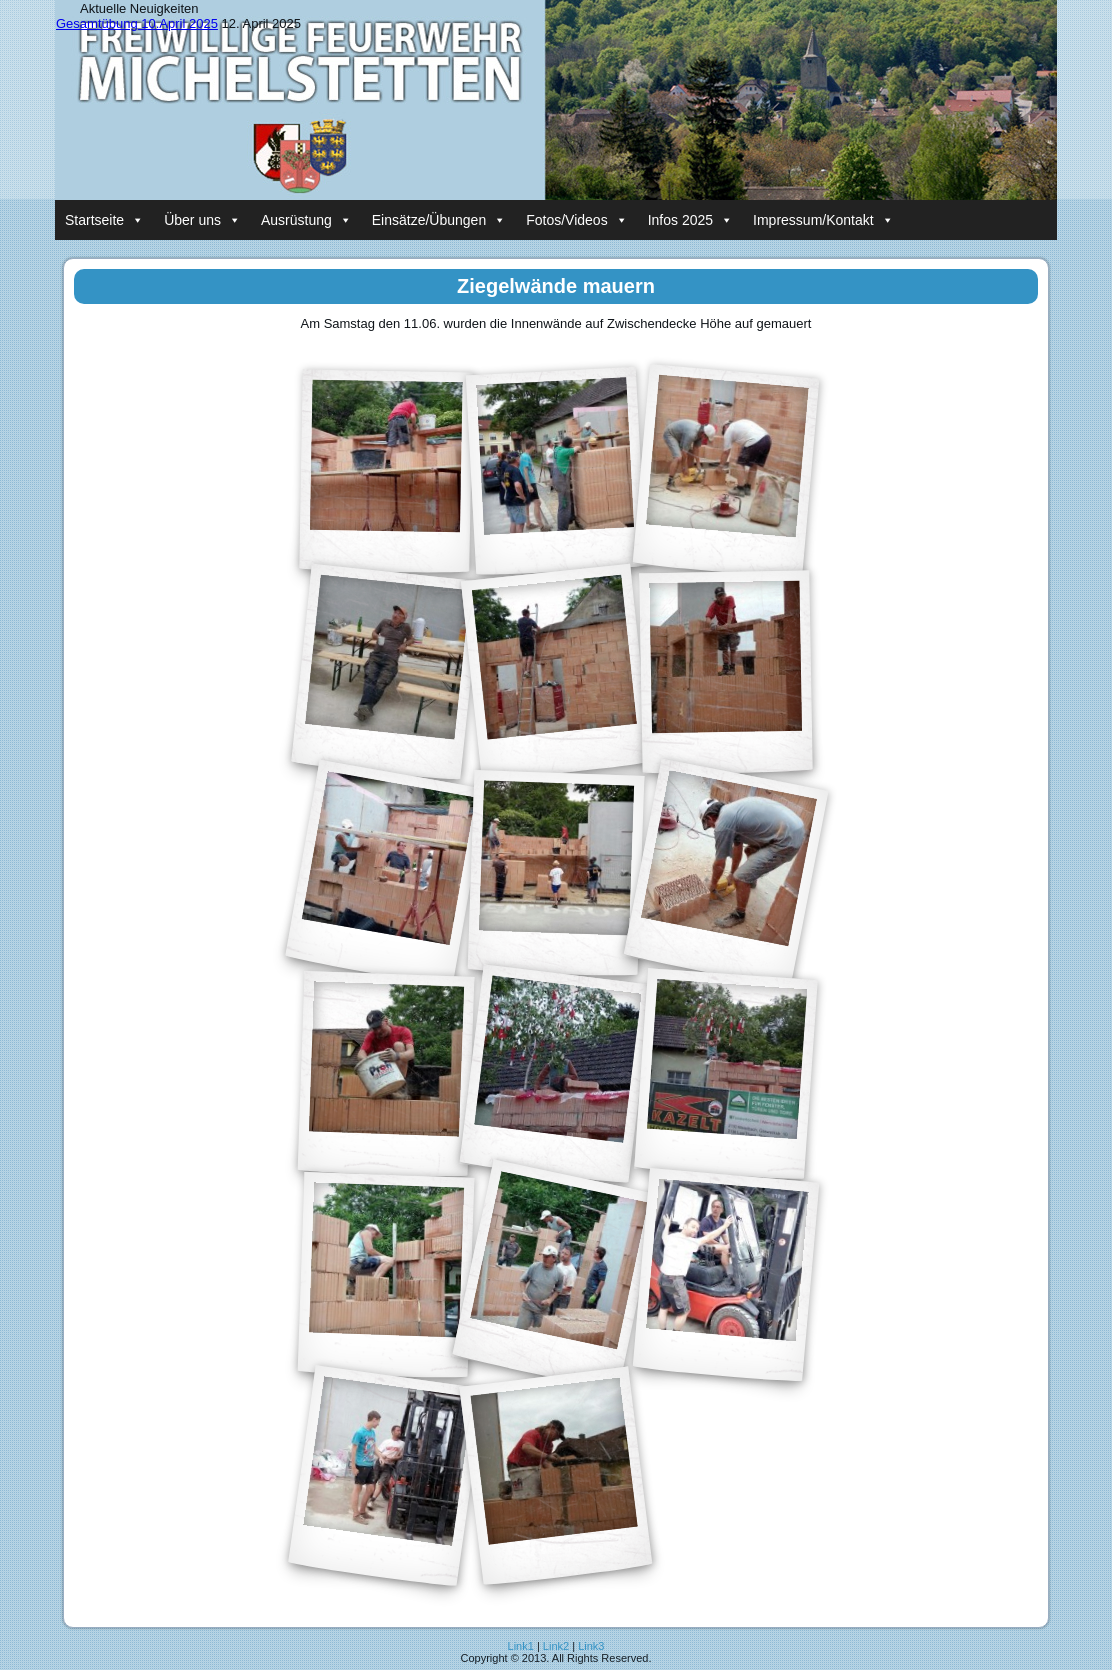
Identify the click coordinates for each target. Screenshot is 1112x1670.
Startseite (104, 220)
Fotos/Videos (576, 220)
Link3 (591, 1646)
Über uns (202, 220)
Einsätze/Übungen (439, 220)
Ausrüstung (306, 220)
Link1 (521, 1646)
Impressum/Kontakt (823, 220)
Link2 (556, 1646)
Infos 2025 (690, 220)
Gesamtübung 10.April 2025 (137, 23)
